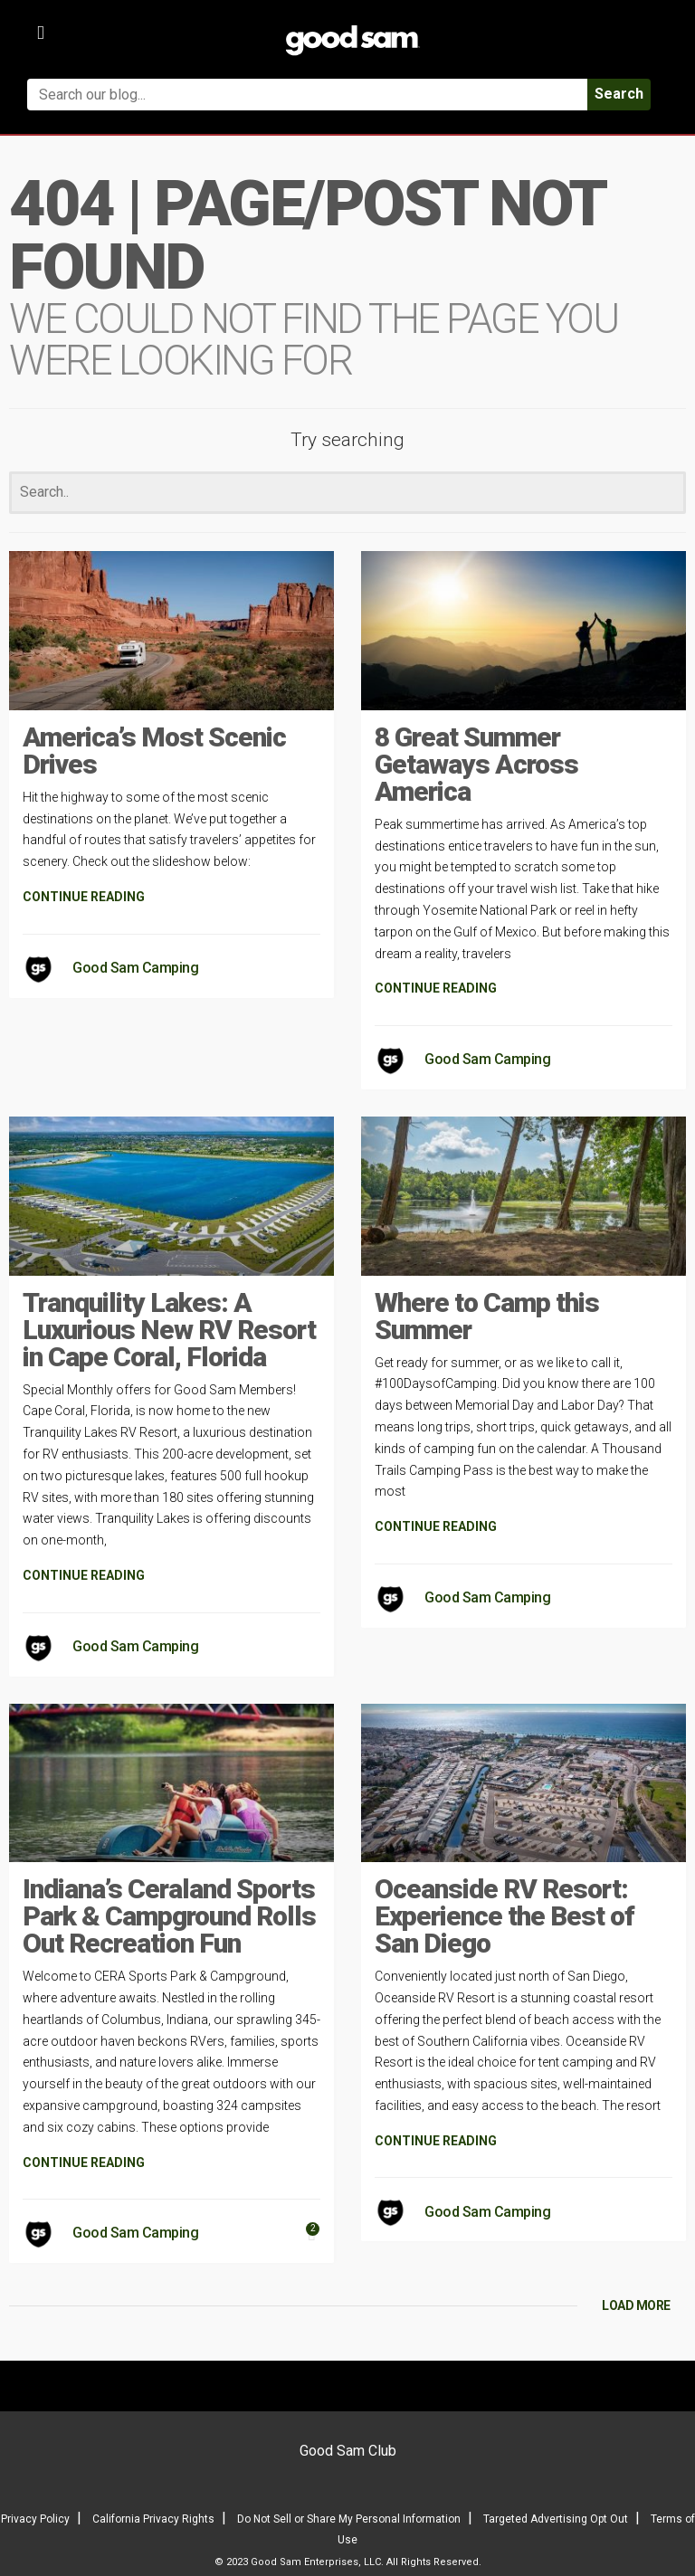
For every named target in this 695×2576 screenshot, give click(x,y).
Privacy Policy (35, 2519)
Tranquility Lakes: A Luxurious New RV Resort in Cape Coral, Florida (169, 1330)
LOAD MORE (636, 2305)
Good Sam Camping (135, 967)
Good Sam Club (348, 2450)
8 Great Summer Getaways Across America (476, 764)
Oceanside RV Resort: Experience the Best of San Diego (504, 1916)
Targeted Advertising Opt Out (555, 2519)
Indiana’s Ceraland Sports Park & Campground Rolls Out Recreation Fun (169, 1916)
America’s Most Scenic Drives (154, 750)
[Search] (347, 492)
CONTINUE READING (84, 896)
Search (619, 93)
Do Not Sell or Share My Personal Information (349, 2519)
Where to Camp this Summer (487, 1316)
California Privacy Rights (153, 2519)
